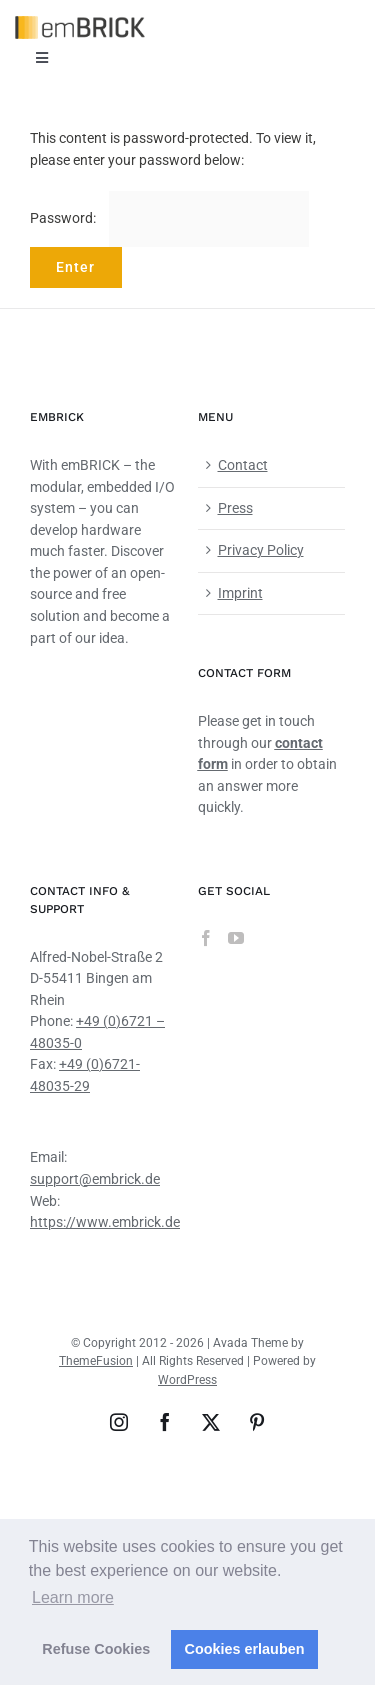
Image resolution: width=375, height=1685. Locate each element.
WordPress (187, 1380)
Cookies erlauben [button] (245, 1649)
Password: (169, 218)
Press (235, 508)
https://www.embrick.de (105, 1222)
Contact (243, 465)
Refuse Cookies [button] (96, 1649)
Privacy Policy (261, 550)
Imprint (240, 593)
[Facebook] (206, 938)
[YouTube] (236, 938)
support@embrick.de (95, 1179)
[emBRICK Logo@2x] (80, 23)
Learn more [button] (73, 1597)
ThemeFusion (96, 1361)
